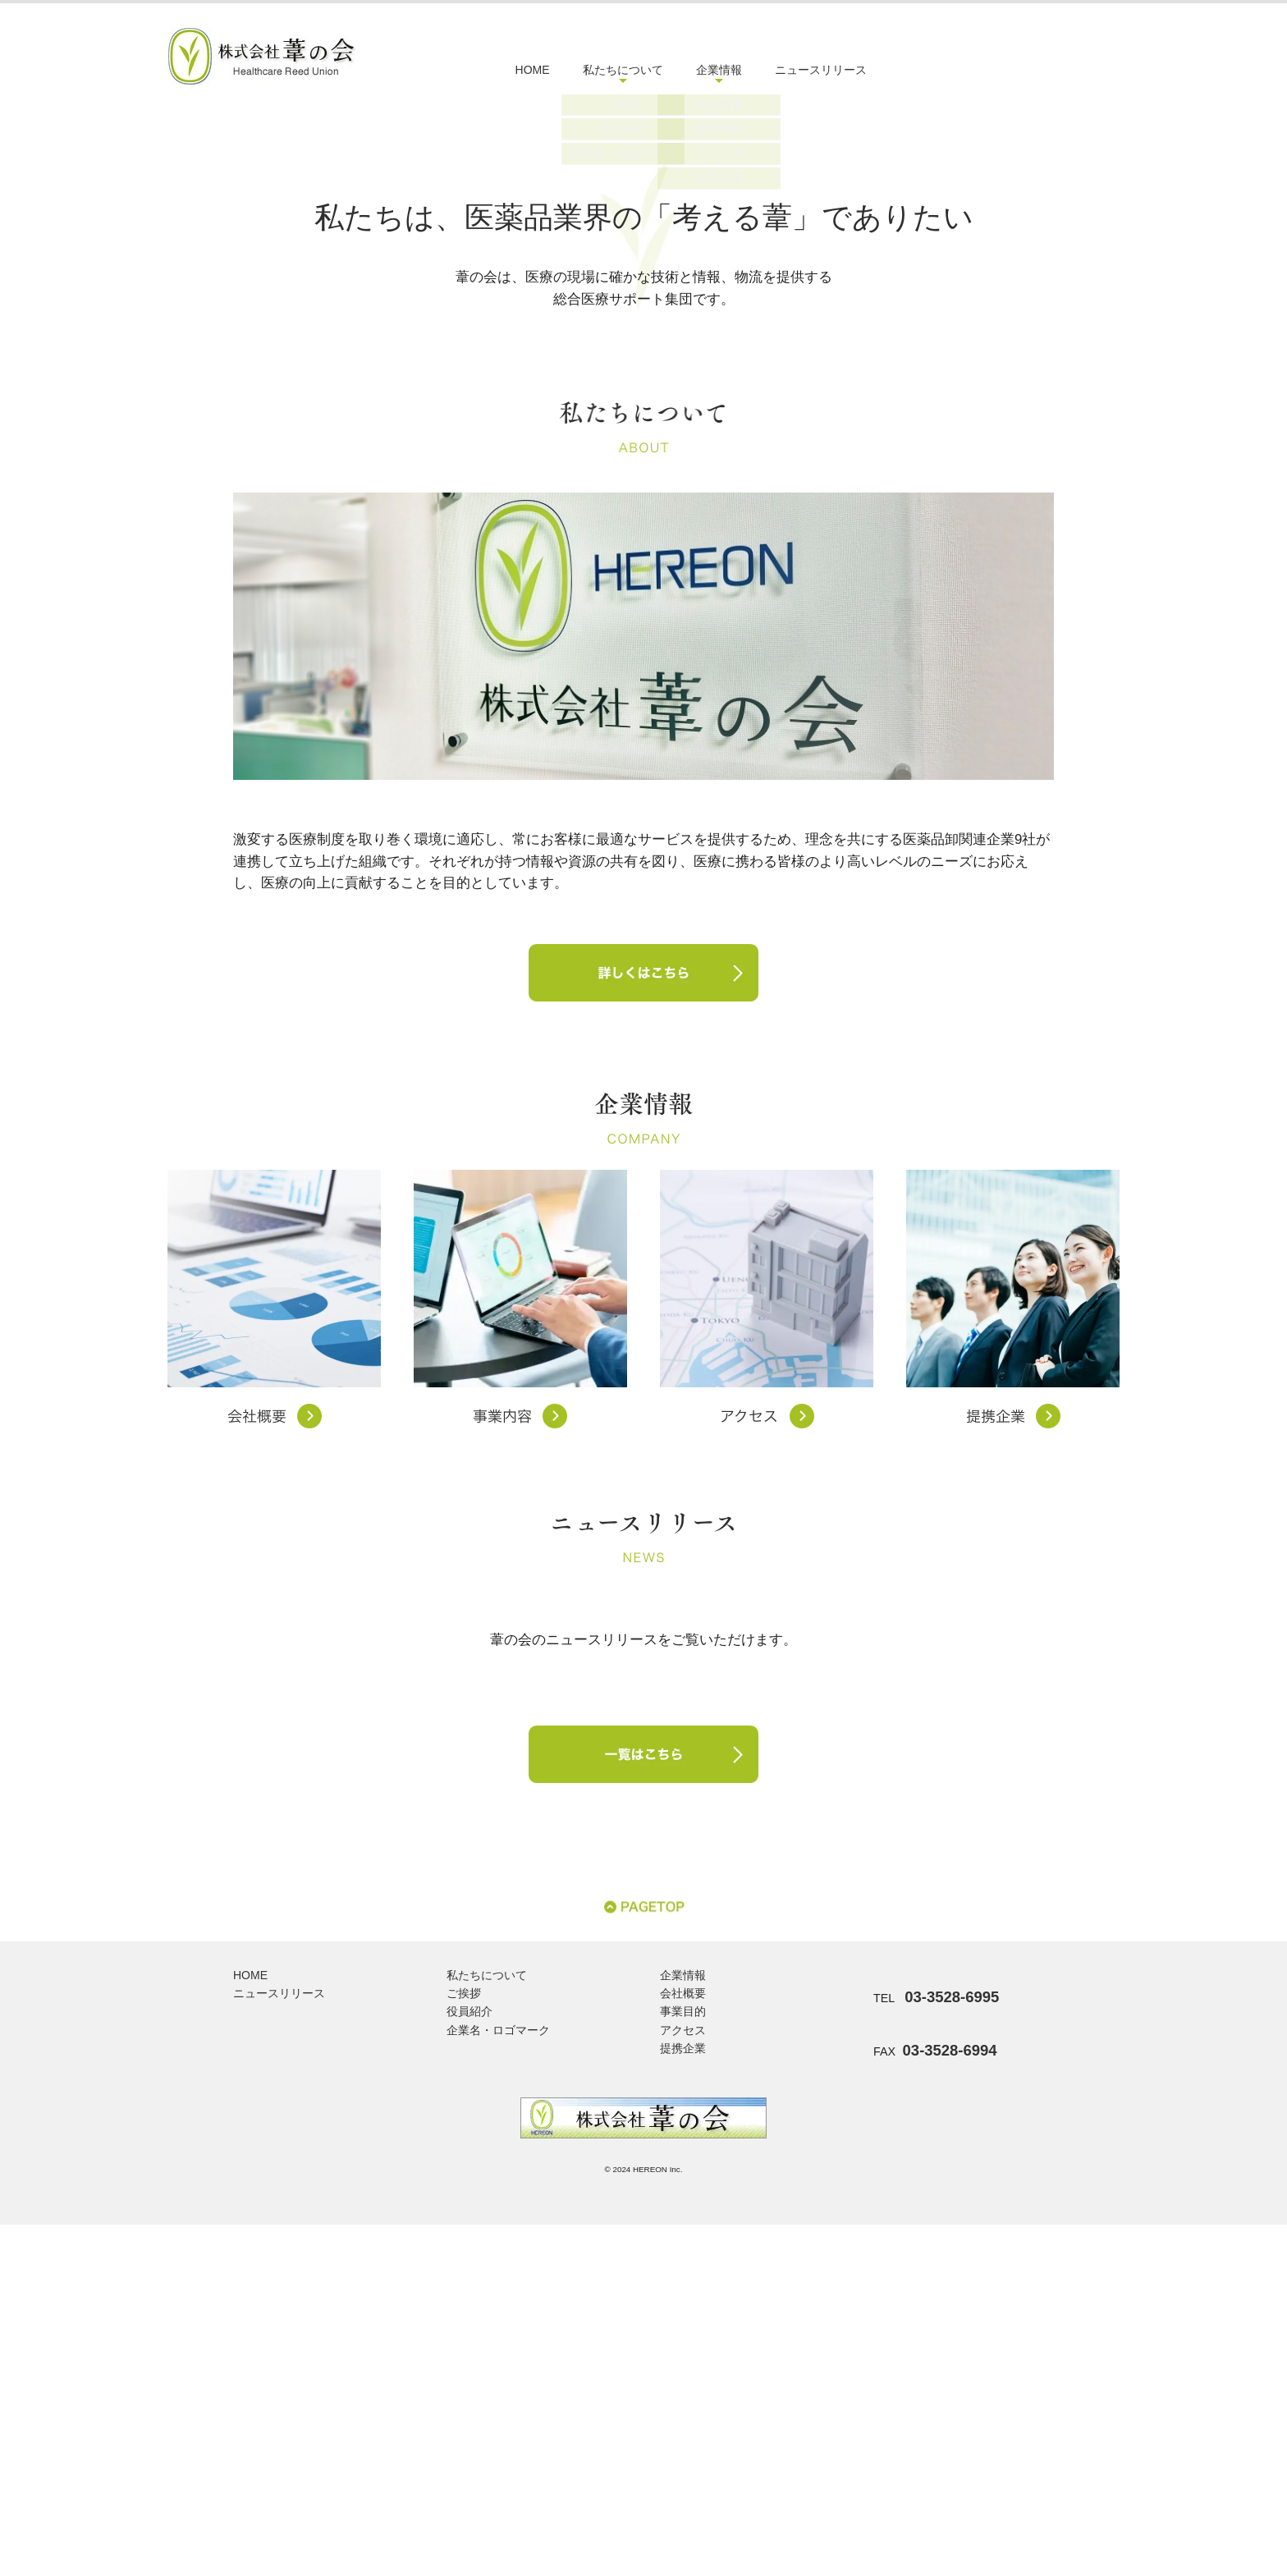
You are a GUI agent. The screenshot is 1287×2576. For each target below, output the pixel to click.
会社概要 (683, 2344)
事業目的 (683, 2362)
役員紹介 (469, 2362)
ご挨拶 (464, 2344)
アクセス (683, 2380)
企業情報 (719, 69)
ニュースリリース (821, 69)
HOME (532, 69)
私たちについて (623, 69)
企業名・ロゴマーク (498, 2380)
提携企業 (683, 2399)
